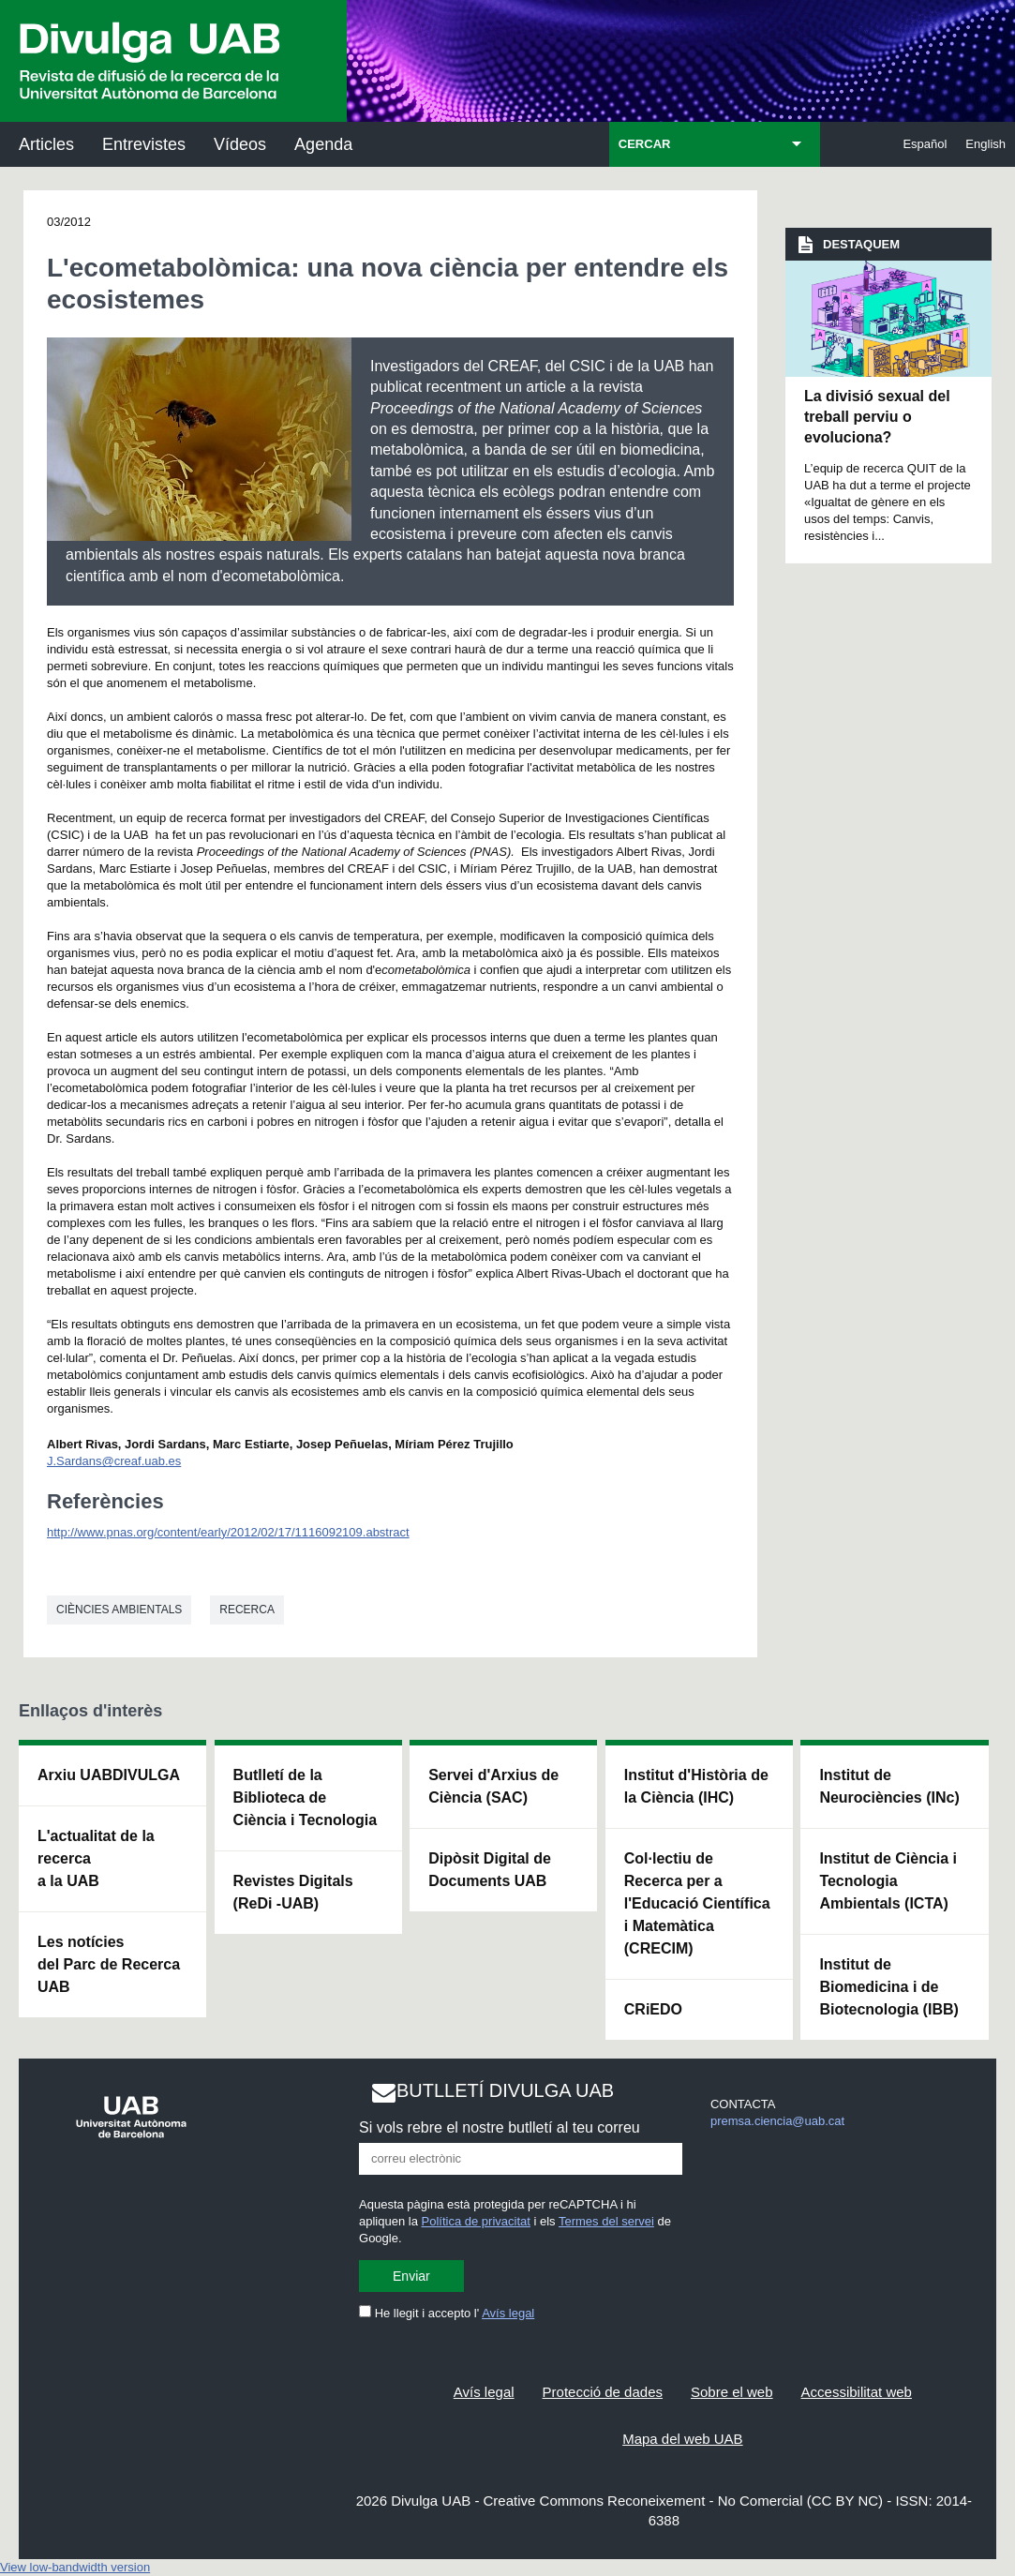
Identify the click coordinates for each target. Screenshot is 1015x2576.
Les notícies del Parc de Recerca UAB (108, 1964)
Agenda (323, 144)
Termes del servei (606, 2221)
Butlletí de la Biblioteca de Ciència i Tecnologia (305, 1797)
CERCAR (645, 144)
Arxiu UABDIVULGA (108, 1775)
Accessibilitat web (856, 2392)
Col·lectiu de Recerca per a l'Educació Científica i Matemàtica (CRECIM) (697, 1903)
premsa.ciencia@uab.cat (777, 2121)
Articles (46, 144)
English (985, 144)
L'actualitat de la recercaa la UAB (96, 1858)
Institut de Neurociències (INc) (889, 1786)
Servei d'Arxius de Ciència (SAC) (493, 1786)
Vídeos (240, 144)
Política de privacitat (476, 2221)
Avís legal (508, 2313)
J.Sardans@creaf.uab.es (114, 1461)
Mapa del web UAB (682, 2439)
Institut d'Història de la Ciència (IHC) (696, 1786)
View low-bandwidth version (75, 2567)
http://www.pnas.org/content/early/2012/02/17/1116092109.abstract (228, 1532)
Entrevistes (144, 144)
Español (925, 144)
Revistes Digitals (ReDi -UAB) (293, 1892)
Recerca (247, 1609)
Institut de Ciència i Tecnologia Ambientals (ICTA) (888, 1880)
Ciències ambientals (119, 1609)
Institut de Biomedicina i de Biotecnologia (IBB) (888, 1986)
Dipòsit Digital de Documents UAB (489, 1869)
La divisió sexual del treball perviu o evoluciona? (877, 417)
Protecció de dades (603, 2392)
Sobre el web (732, 2392)
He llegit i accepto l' (446, 2313)
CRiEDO (653, 2009)
